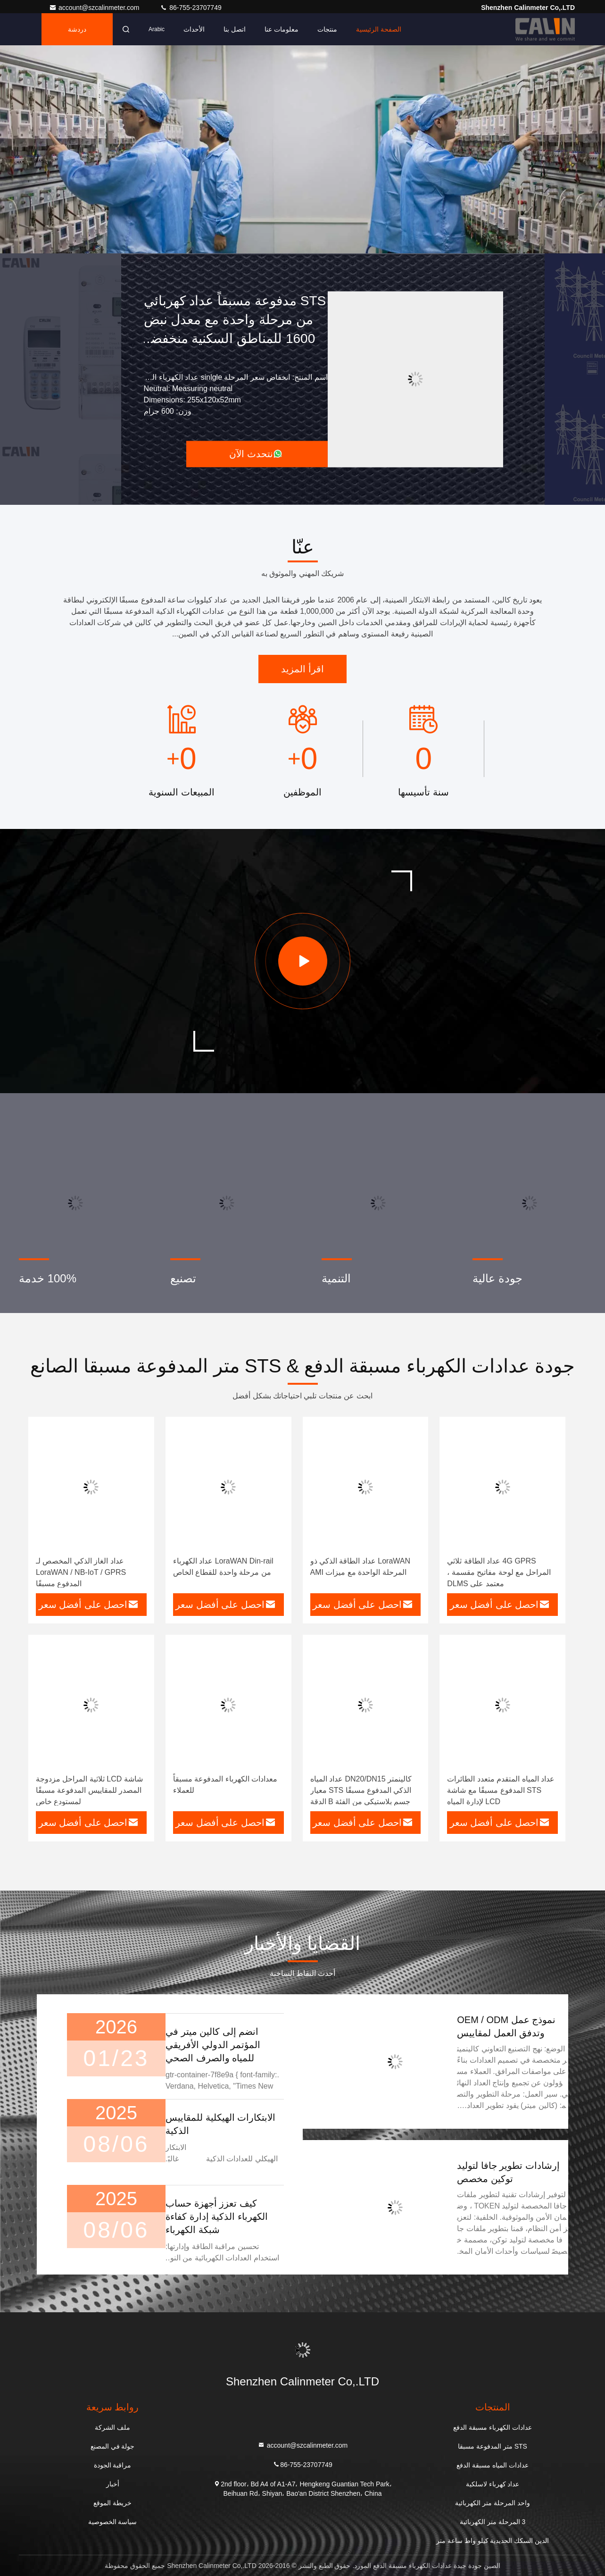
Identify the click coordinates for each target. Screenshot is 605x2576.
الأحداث (194, 29)
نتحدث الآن (255, 454)
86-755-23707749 (190, 7)
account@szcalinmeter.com (95, 7)
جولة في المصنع (113, 2446)
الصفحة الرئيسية (378, 29)
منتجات (327, 29)
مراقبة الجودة (113, 2465)
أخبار (112, 2484)
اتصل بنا (235, 29)
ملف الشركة (112, 2427)
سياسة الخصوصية (112, 2522)
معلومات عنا (281, 29)
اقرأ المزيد (302, 669)
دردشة (77, 29)
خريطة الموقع (112, 2503)
